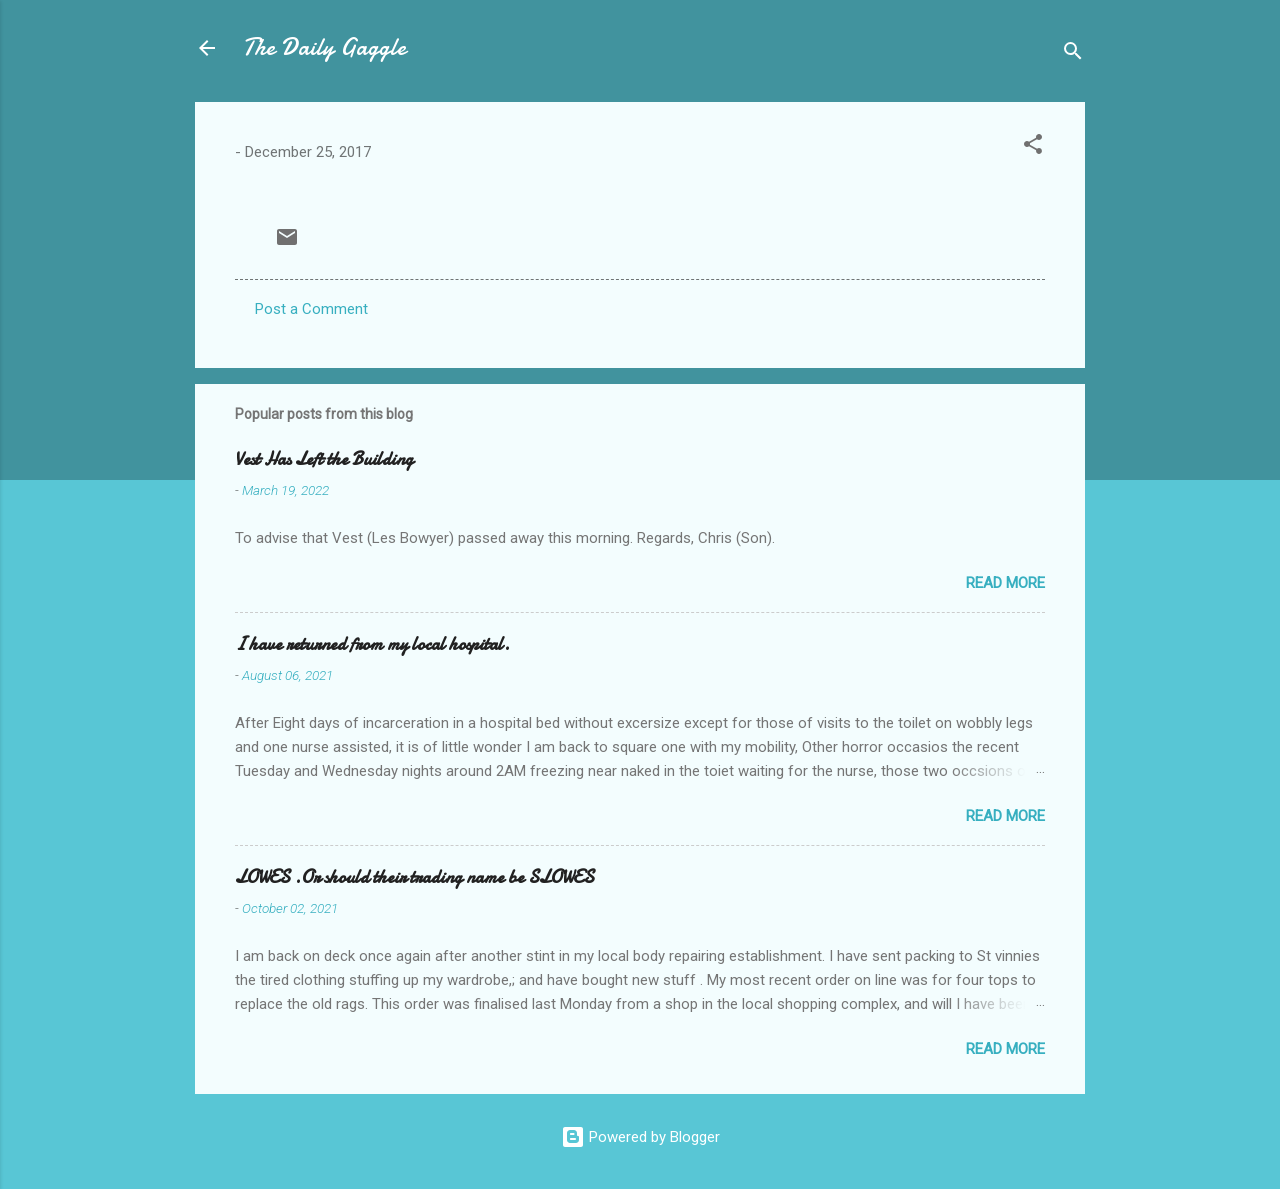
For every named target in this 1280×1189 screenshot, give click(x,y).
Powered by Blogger (640, 1137)
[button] (1033, 147)
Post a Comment (311, 309)
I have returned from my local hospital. (372, 644)
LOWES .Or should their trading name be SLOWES (414, 877)
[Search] (1073, 54)
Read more (1005, 583)
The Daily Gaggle (324, 47)
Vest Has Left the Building (324, 459)
